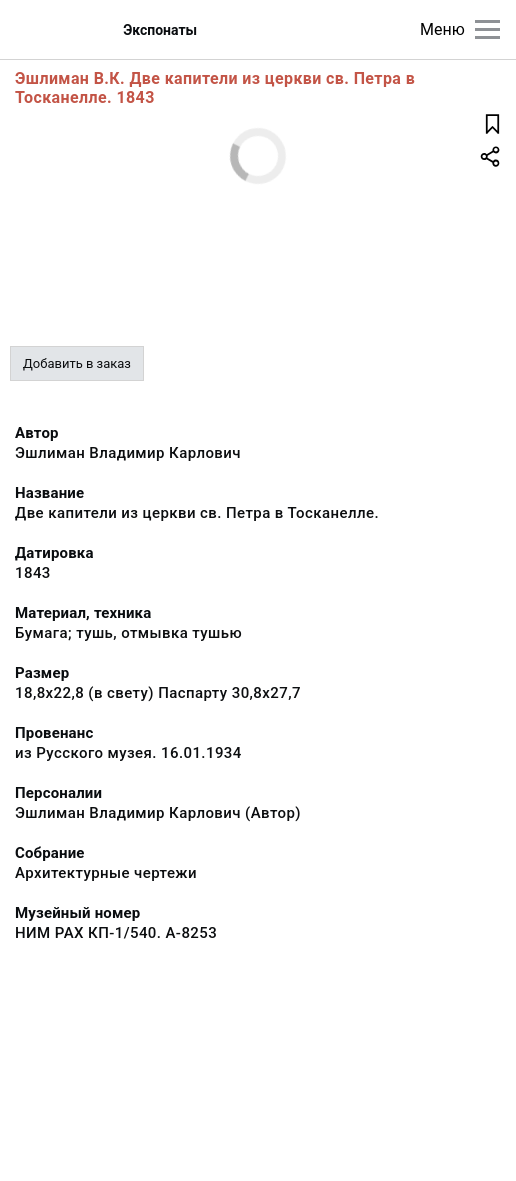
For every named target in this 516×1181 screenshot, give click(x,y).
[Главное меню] (487, 29)
